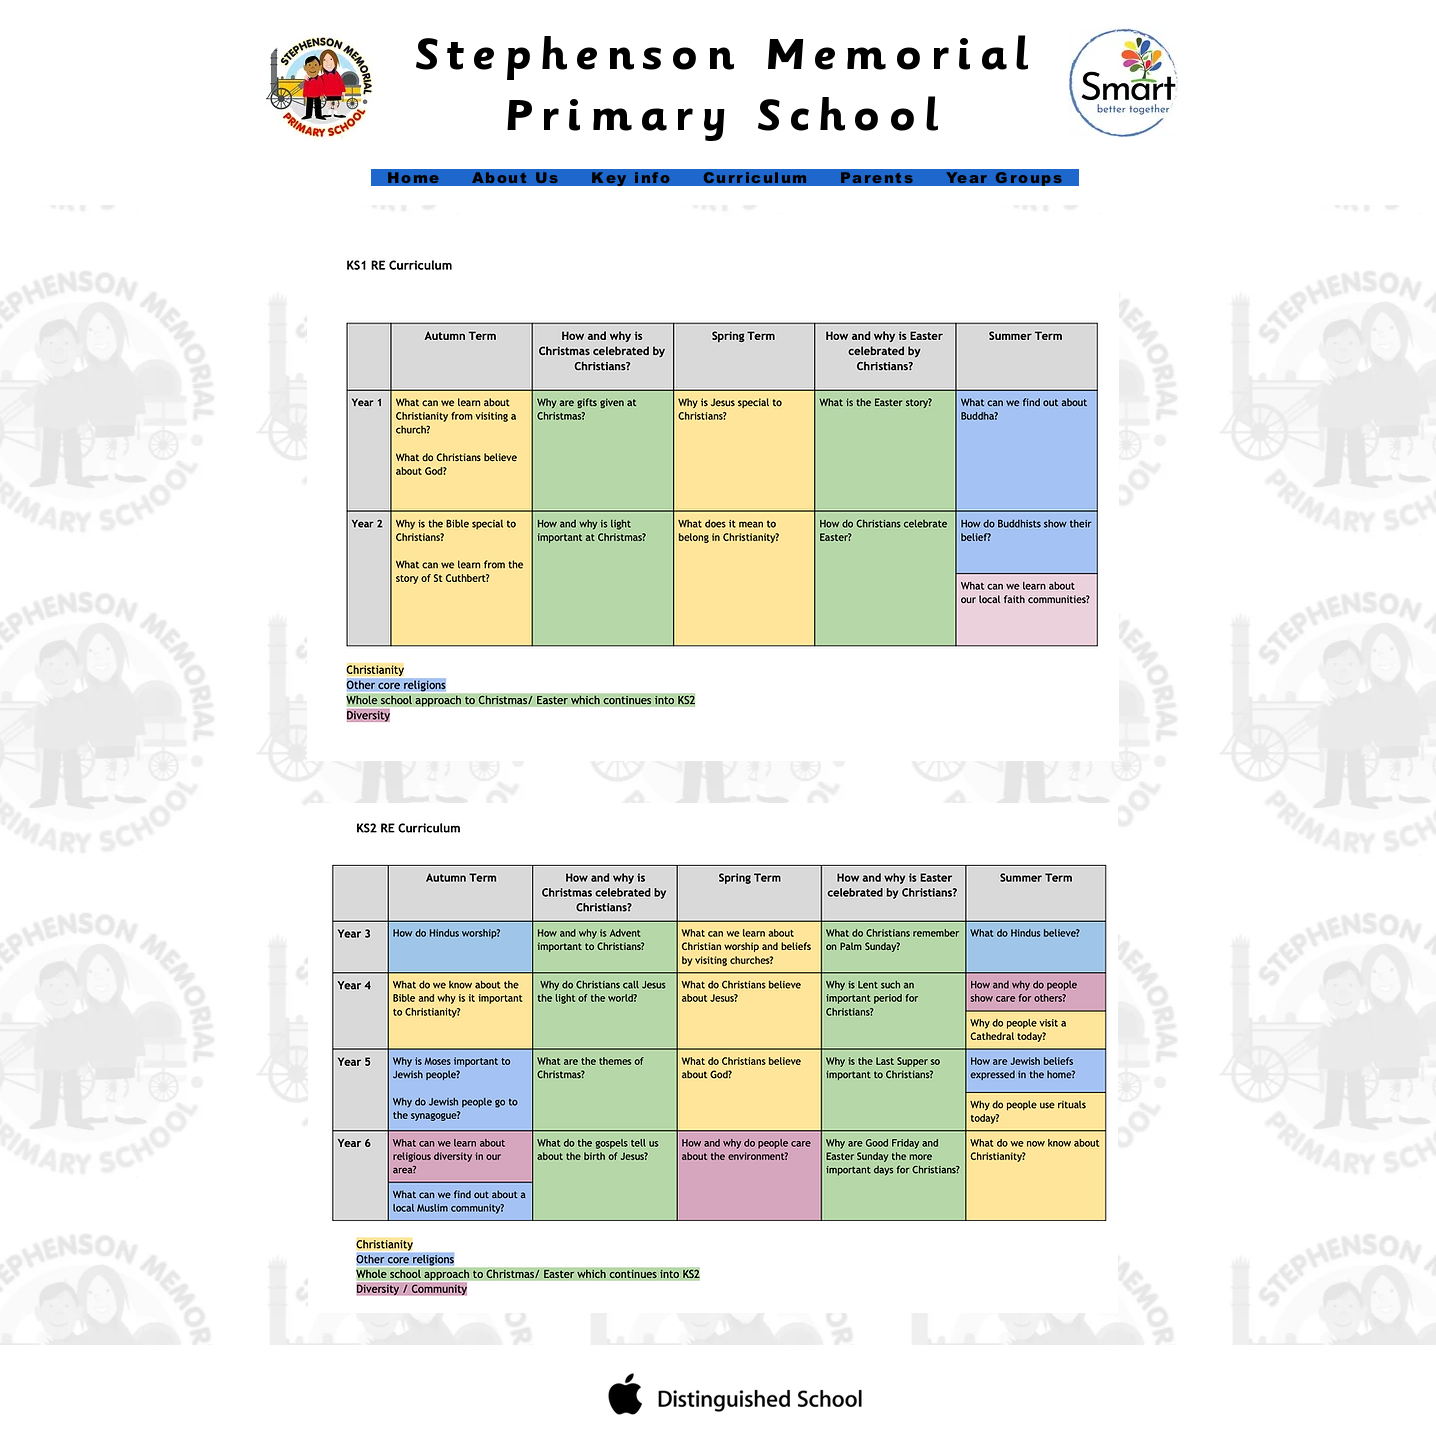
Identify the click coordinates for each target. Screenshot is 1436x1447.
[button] (631, 177)
